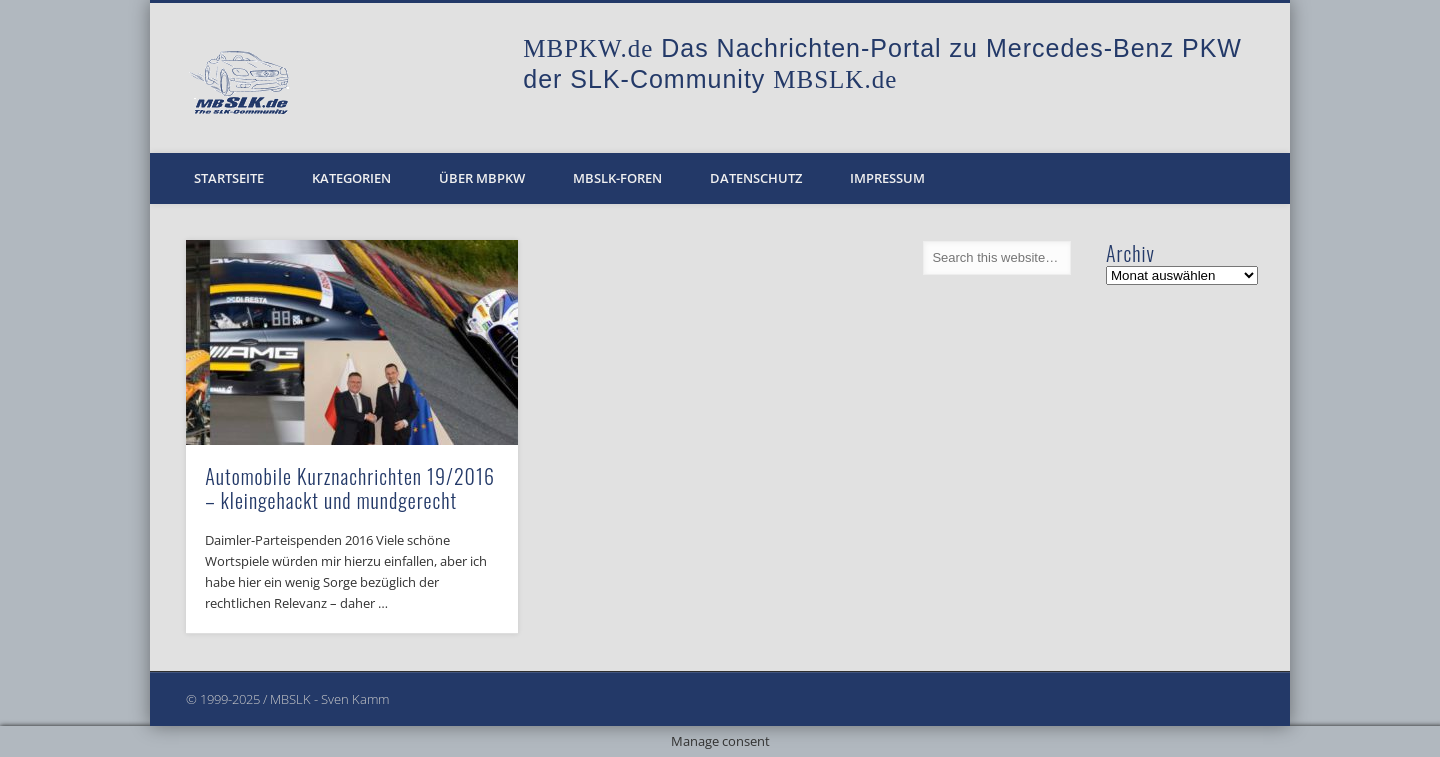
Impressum (887, 178)
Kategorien (351, 178)
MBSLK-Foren (617, 178)
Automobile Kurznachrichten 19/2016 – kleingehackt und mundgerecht (350, 488)
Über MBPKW (482, 178)
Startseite (229, 178)
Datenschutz (756, 178)
